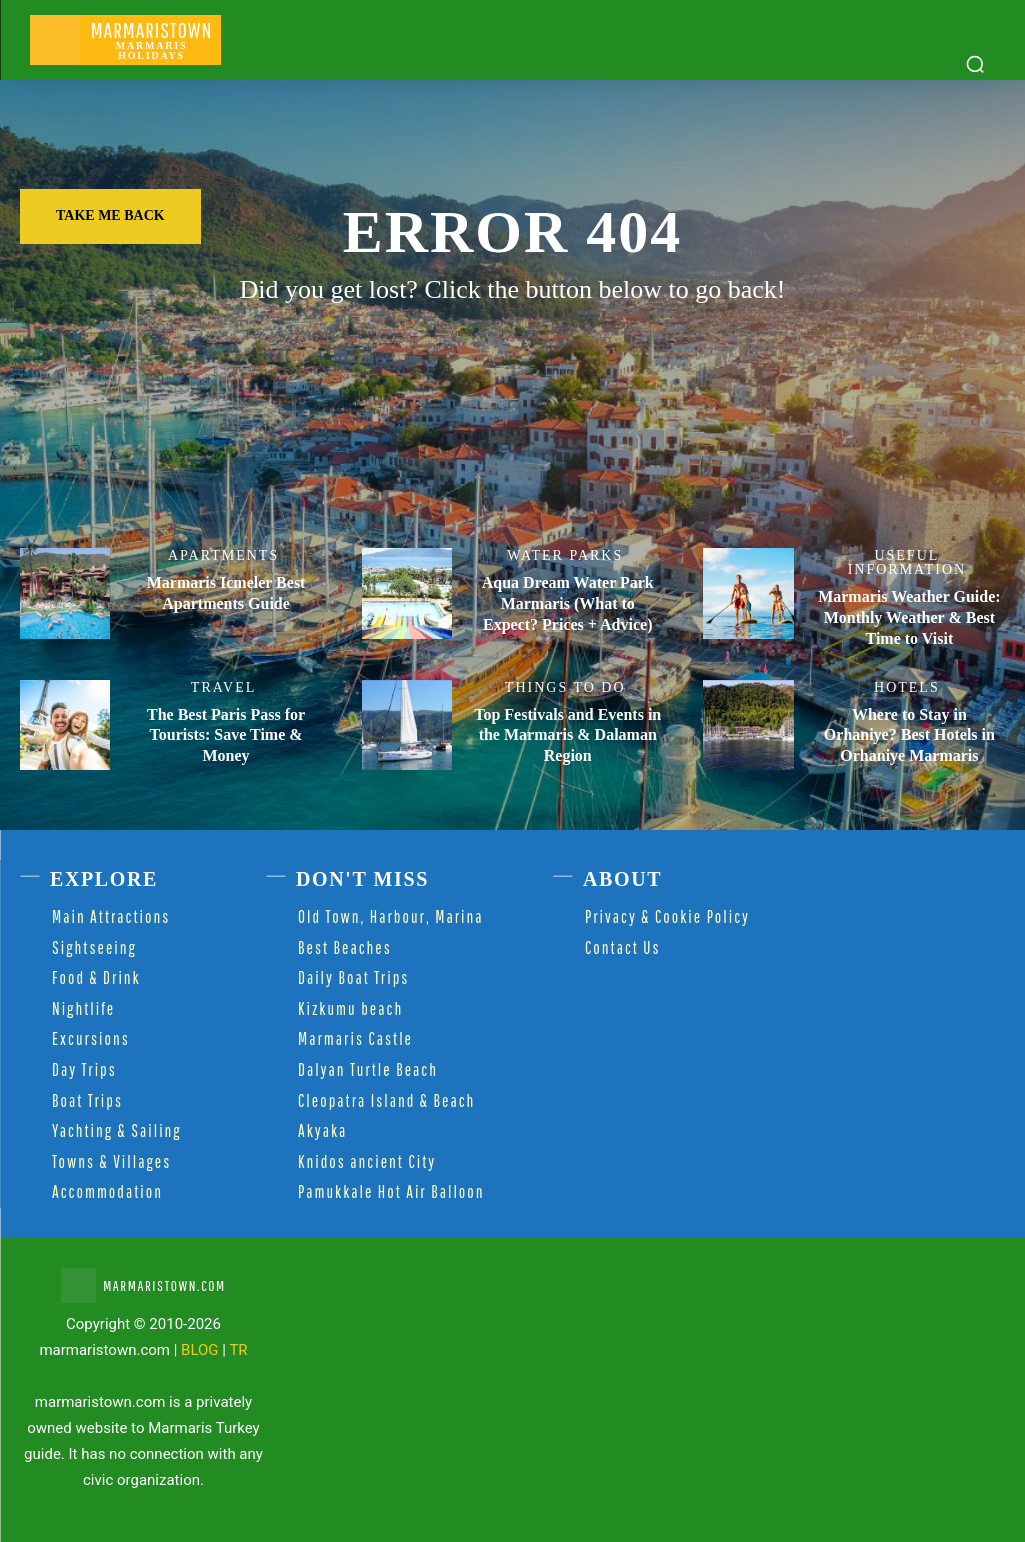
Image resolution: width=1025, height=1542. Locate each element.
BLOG (200, 1350)
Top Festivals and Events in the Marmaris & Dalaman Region (567, 735)
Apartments (223, 556)
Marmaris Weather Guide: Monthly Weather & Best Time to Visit (909, 617)
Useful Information (907, 563)
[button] (975, 64)
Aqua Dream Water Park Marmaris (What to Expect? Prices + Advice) (568, 603)
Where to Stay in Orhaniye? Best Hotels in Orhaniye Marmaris (909, 735)
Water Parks (565, 556)
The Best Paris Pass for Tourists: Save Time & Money (226, 735)
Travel (223, 688)
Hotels (907, 688)
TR (238, 1350)
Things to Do (565, 688)
